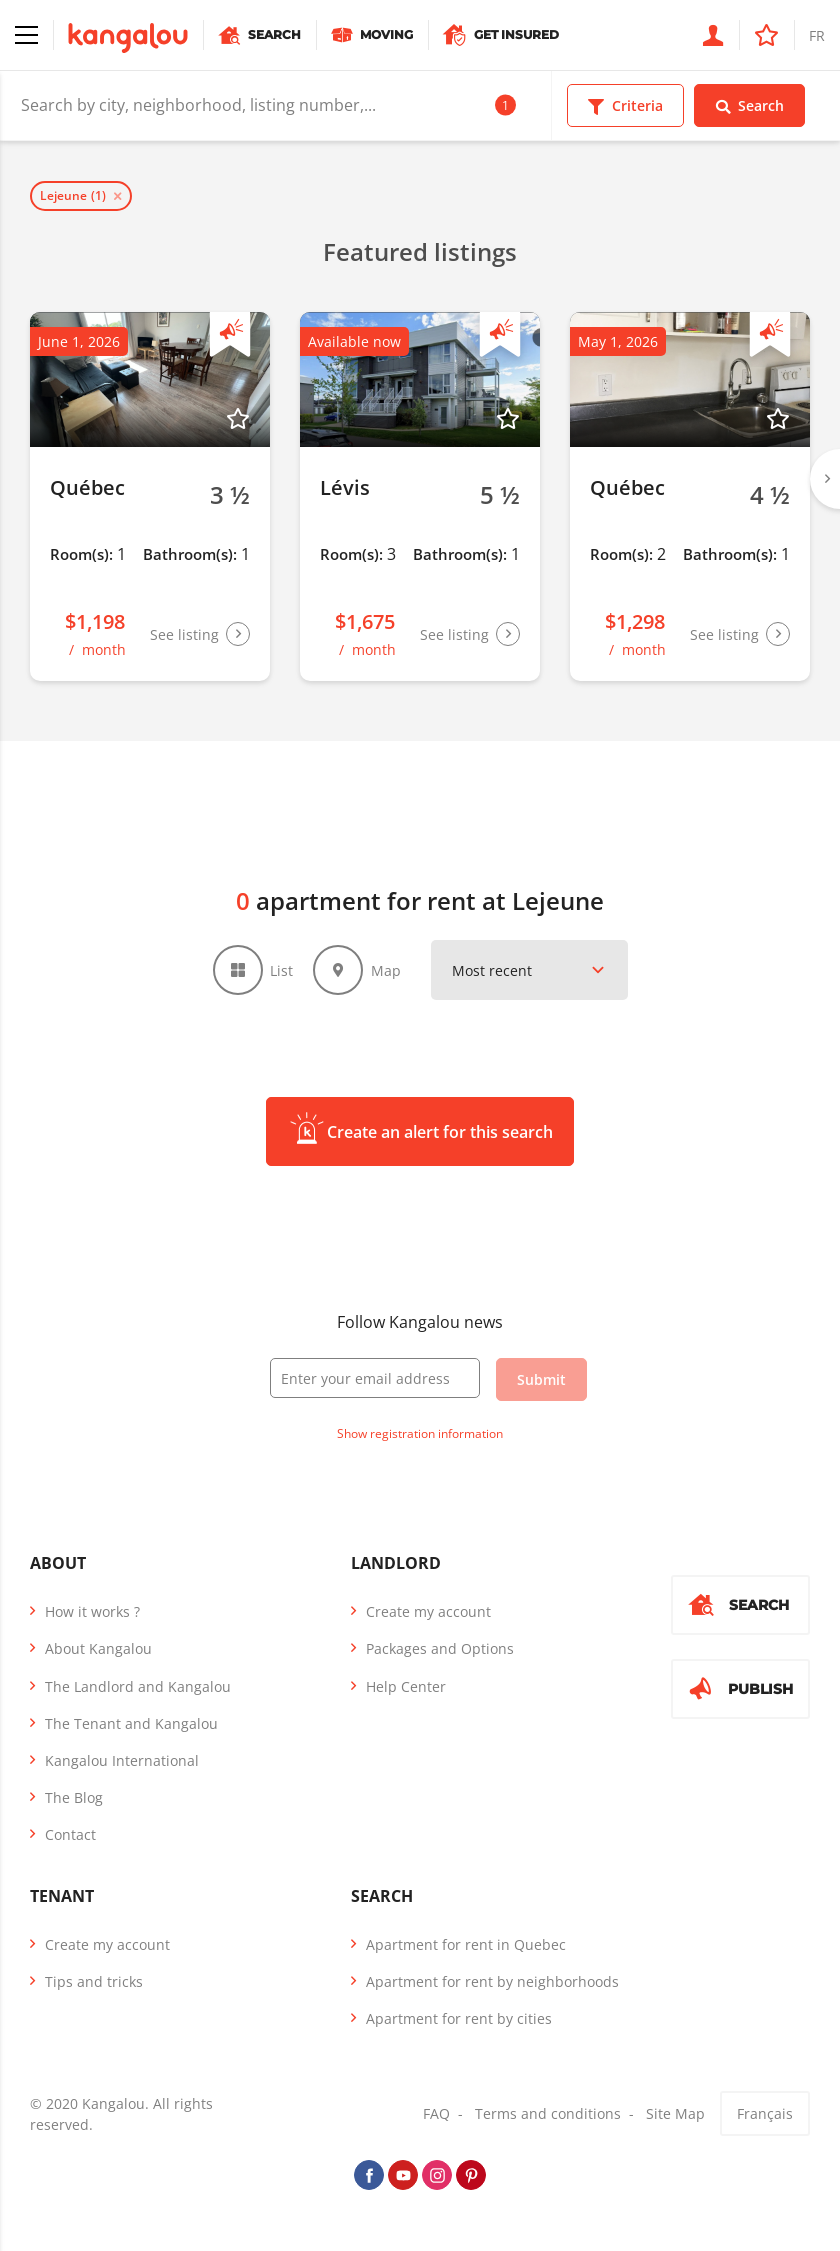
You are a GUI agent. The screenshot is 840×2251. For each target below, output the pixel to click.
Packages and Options (440, 1648)
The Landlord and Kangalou (138, 1686)
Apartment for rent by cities (459, 2018)
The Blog (74, 1797)
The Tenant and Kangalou (131, 1723)
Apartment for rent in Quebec (466, 1944)
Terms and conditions (548, 2113)
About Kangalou (98, 1648)
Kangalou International (122, 1760)
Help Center (406, 1686)
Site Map (675, 2113)
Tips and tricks (94, 1981)
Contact (70, 1834)
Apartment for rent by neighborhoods (492, 1981)
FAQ (436, 2113)
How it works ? (92, 1611)
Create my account (428, 1611)
